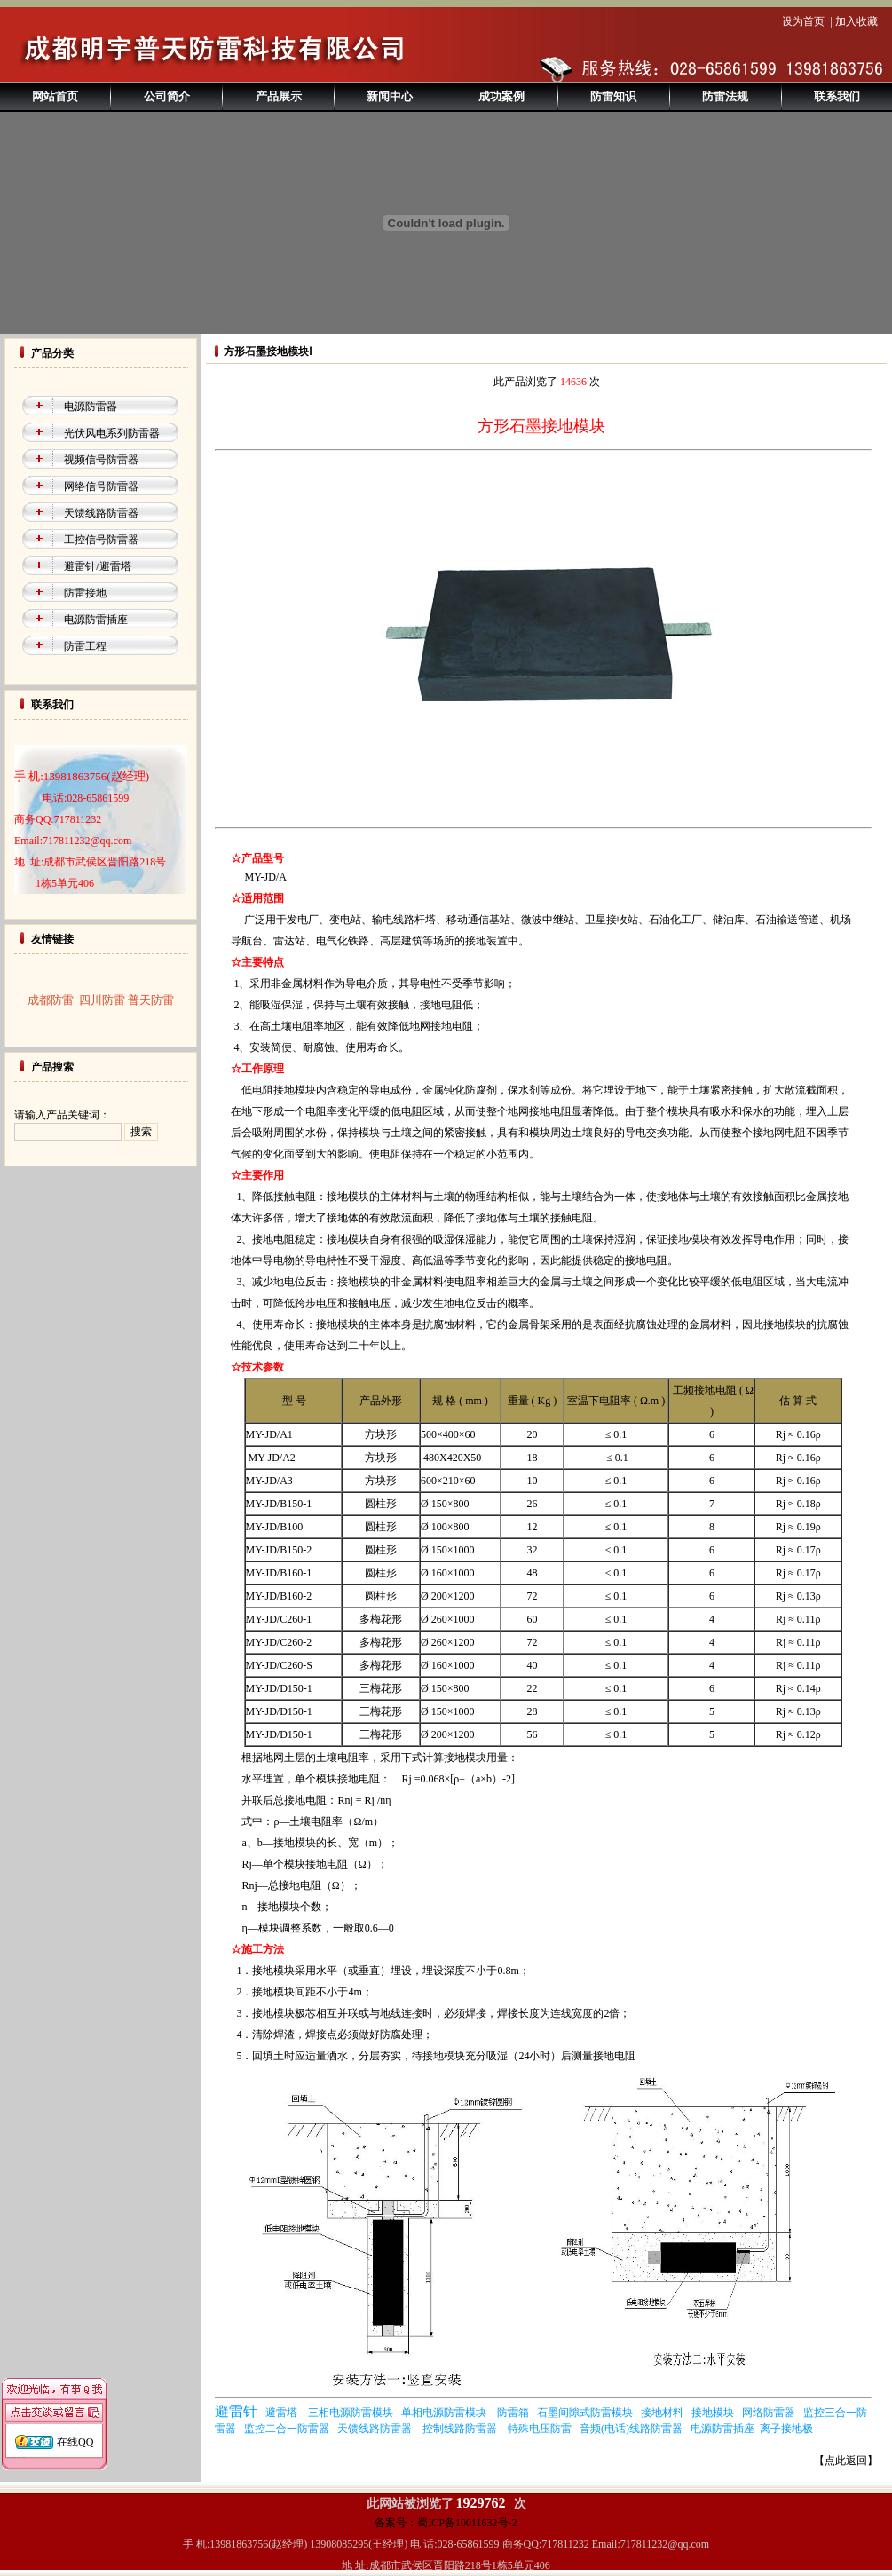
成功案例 (501, 96)
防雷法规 (725, 96)
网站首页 (55, 96)
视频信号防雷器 (101, 460)
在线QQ (75, 2420)
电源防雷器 (90, 406)
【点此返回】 (846, 2460)
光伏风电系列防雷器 (112, 433)
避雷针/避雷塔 (97, 566)
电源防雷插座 (96, 619)
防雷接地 (85, 593)
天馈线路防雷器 (101, 513)
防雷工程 (85, 646)
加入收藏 (856, 21)
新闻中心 (390, 96)
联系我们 (837, 96)
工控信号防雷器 (101, 539)
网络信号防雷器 (101, 486)
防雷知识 (613, 96)
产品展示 (279, 96)
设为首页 (803, 21)
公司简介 (167, 96)
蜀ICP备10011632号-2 (467, 2523)
